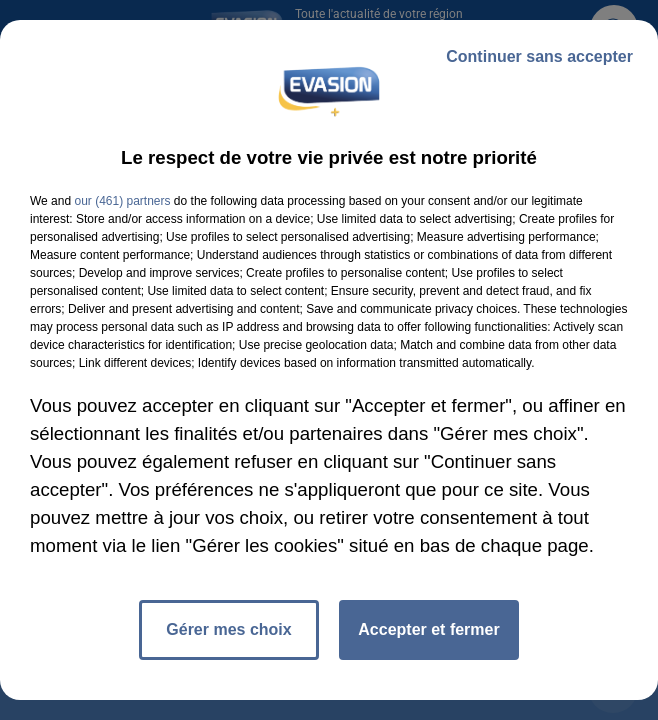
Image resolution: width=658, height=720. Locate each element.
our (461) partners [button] (122, 201)
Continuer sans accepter (539, 56)
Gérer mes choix (228, 629)
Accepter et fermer (428, 629)
